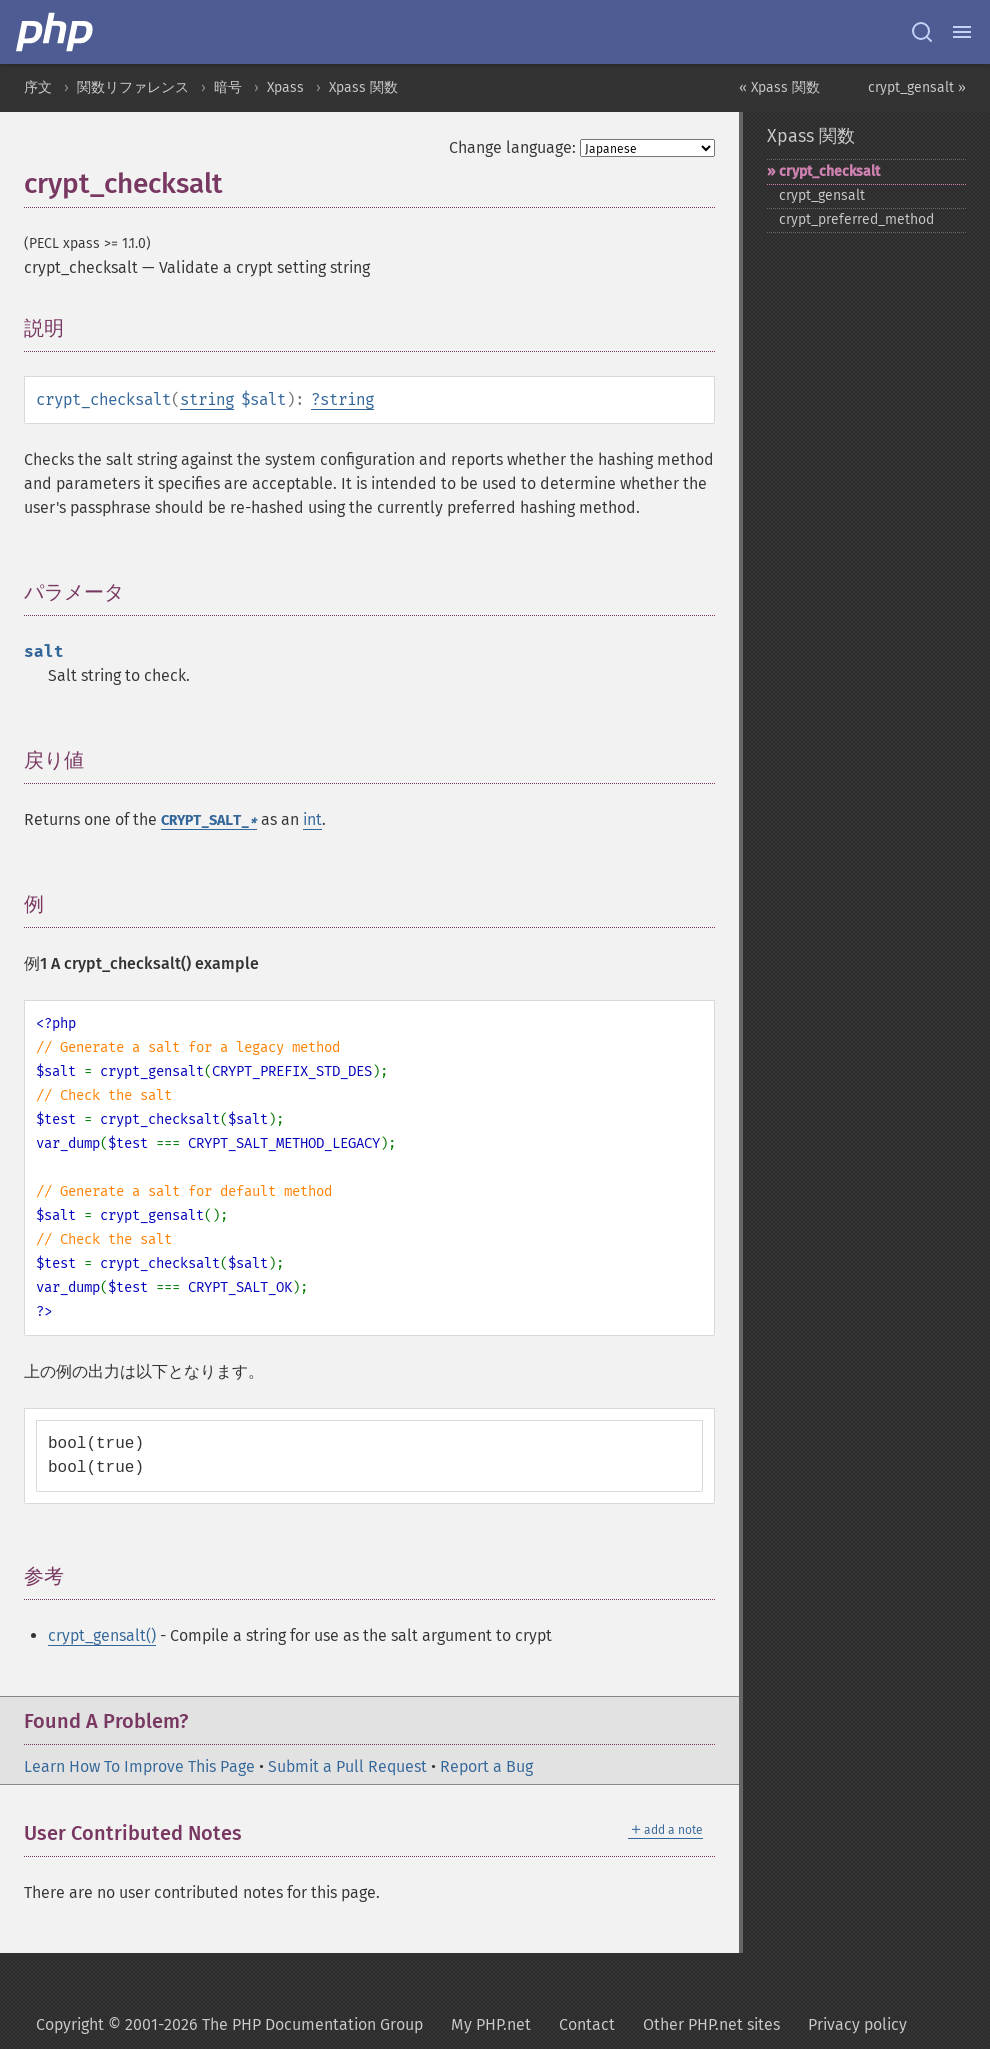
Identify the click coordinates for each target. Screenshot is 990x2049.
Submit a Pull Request (347, 1766)
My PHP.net (491, 2024)
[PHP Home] (56, 32)
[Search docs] (922, 32)
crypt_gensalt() (102, 1635)
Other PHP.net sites (711, 2024)
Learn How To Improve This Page (139, 1766)
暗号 (228, 87)
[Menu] (962, 32)
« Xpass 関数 (779, 87)
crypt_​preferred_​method (856, 219)
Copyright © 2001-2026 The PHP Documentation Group (229, 2024)
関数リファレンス (133, 87)
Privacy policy (857, 2024)
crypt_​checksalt (829, 171)
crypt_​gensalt (822, 195)
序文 (38, 87)
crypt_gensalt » (917, 87)
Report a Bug (486, 1766)
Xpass (285, 87)
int (312, 819)
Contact (587, 2024)
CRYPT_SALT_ (209, 820)
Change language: (512, 147)
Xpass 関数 (363, 87)
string (207, 399)
